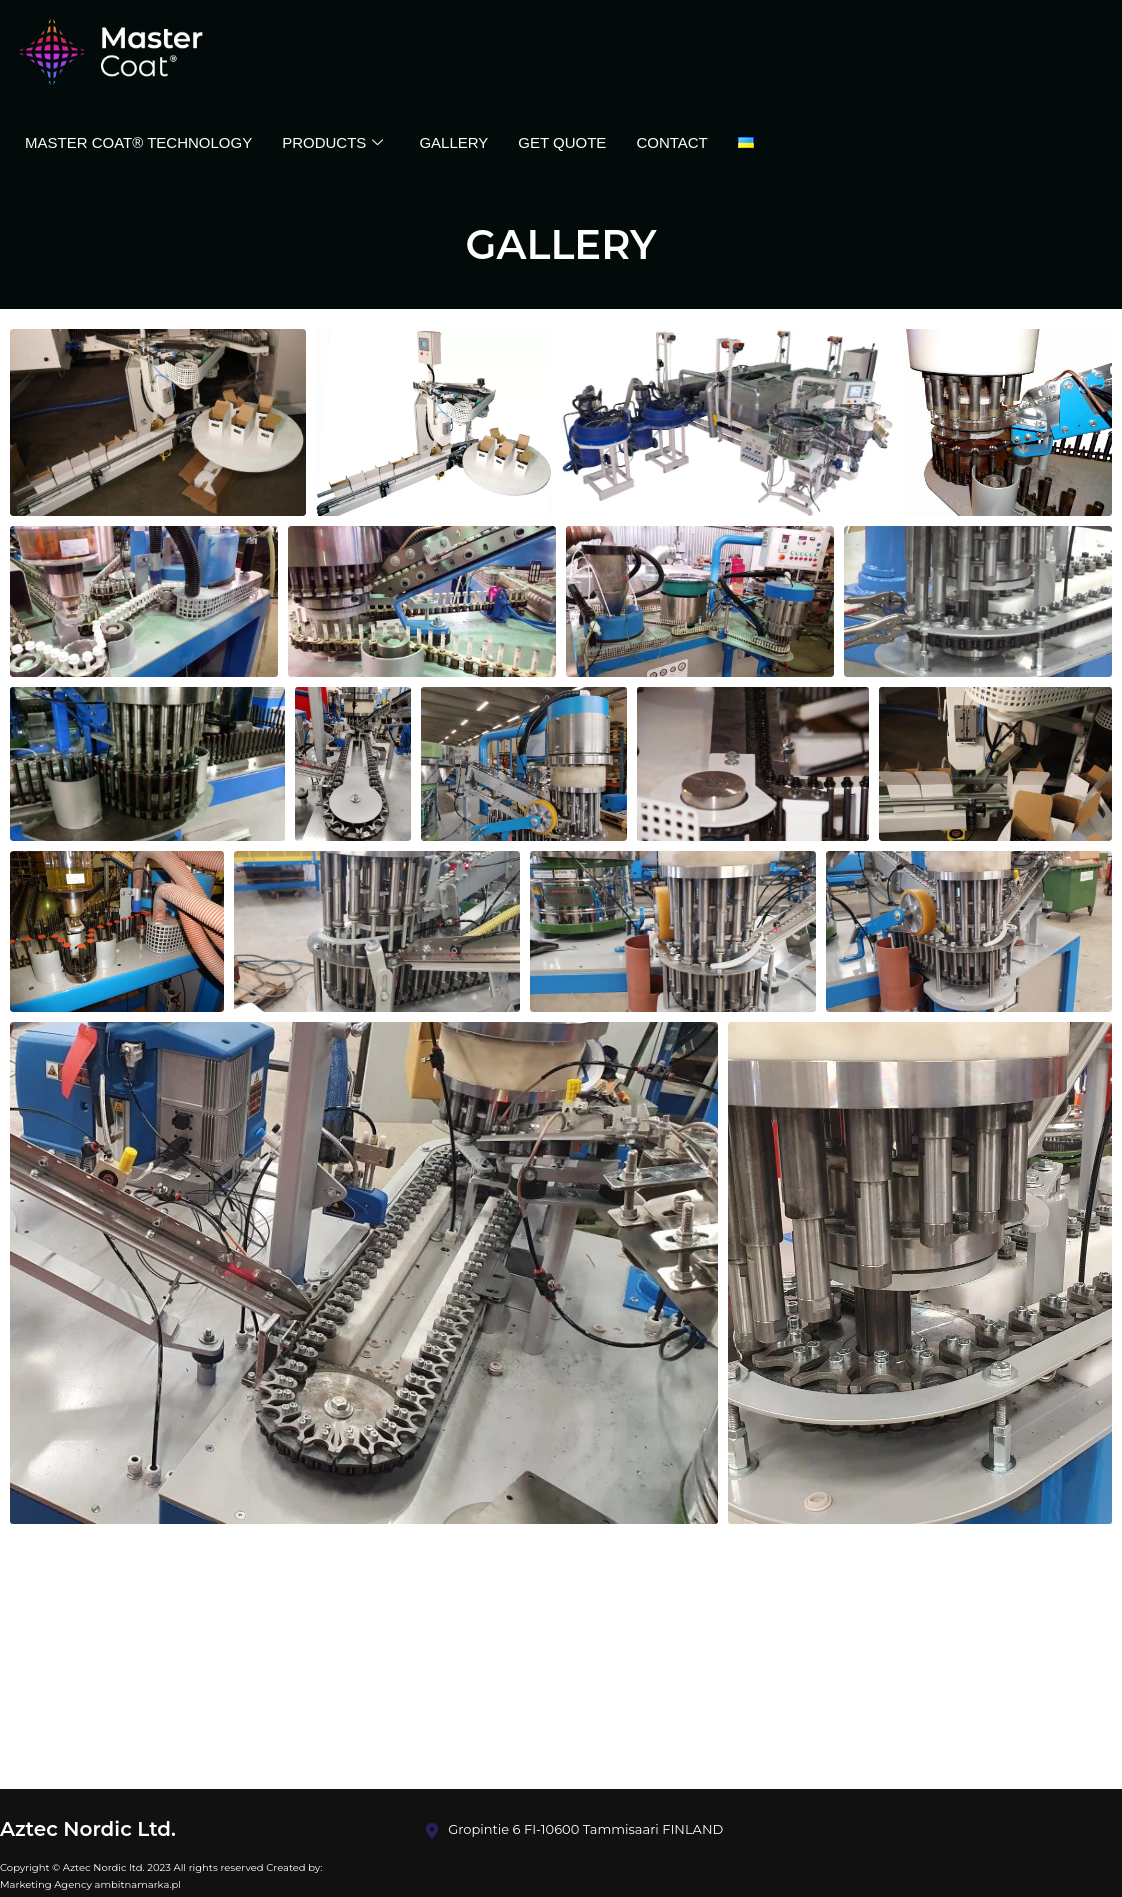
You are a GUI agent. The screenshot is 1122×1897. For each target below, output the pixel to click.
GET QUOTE (562, 142)
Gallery (453, 142)
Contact (671, 142)
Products (332, 143)
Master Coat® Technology (138, 142)
